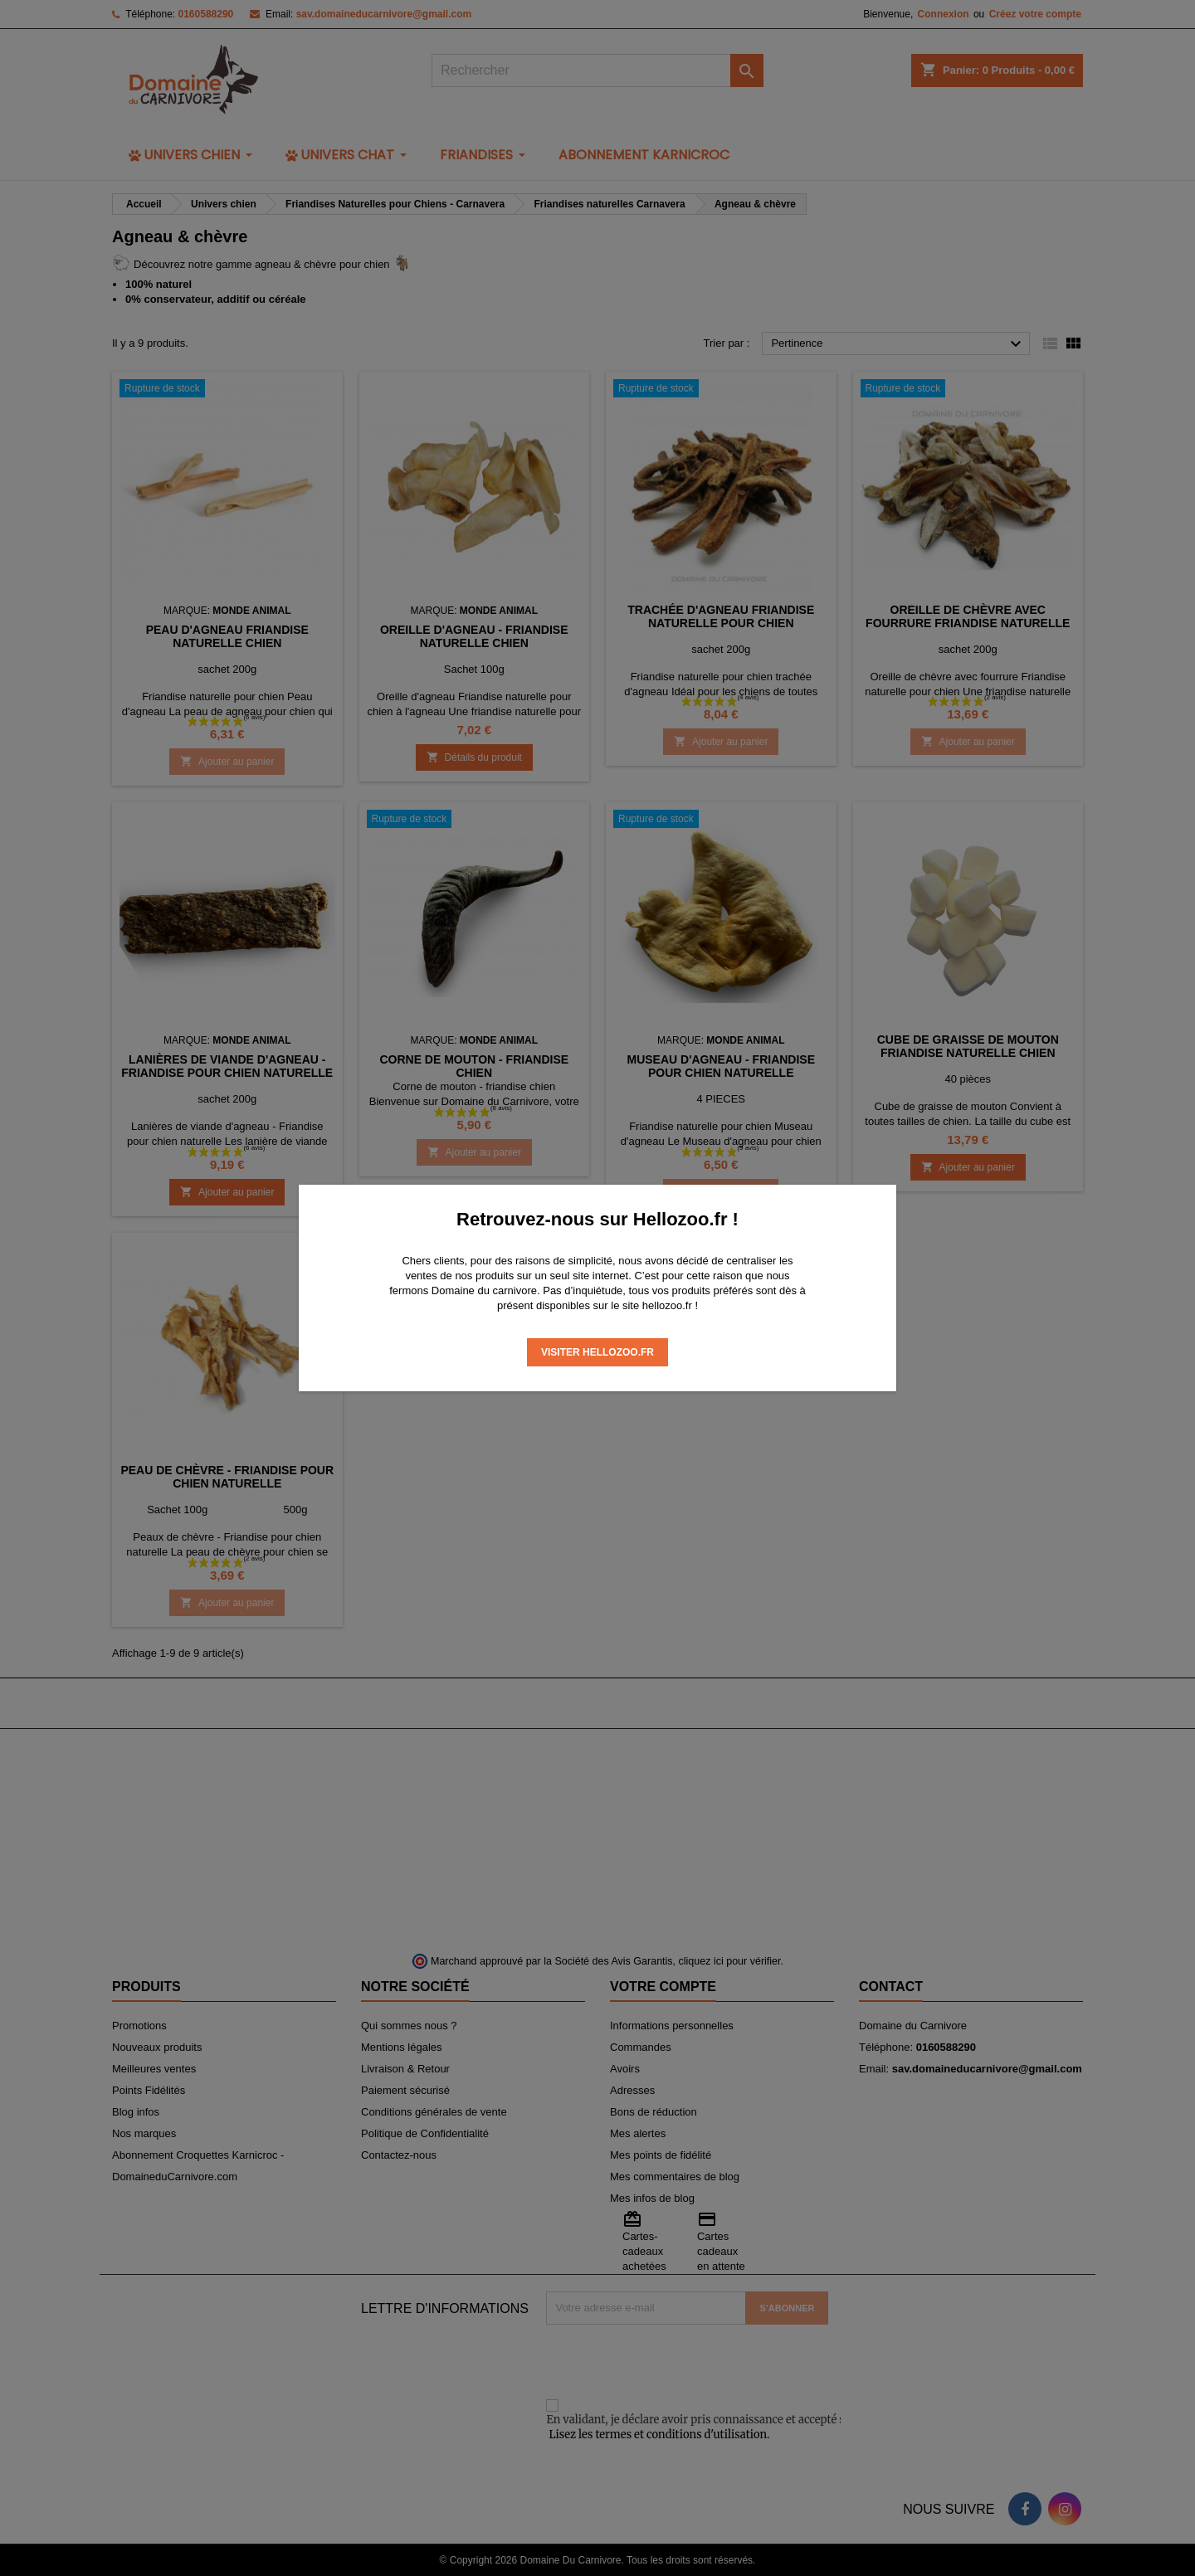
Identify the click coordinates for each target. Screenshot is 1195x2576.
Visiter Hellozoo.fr (597, 1352)
